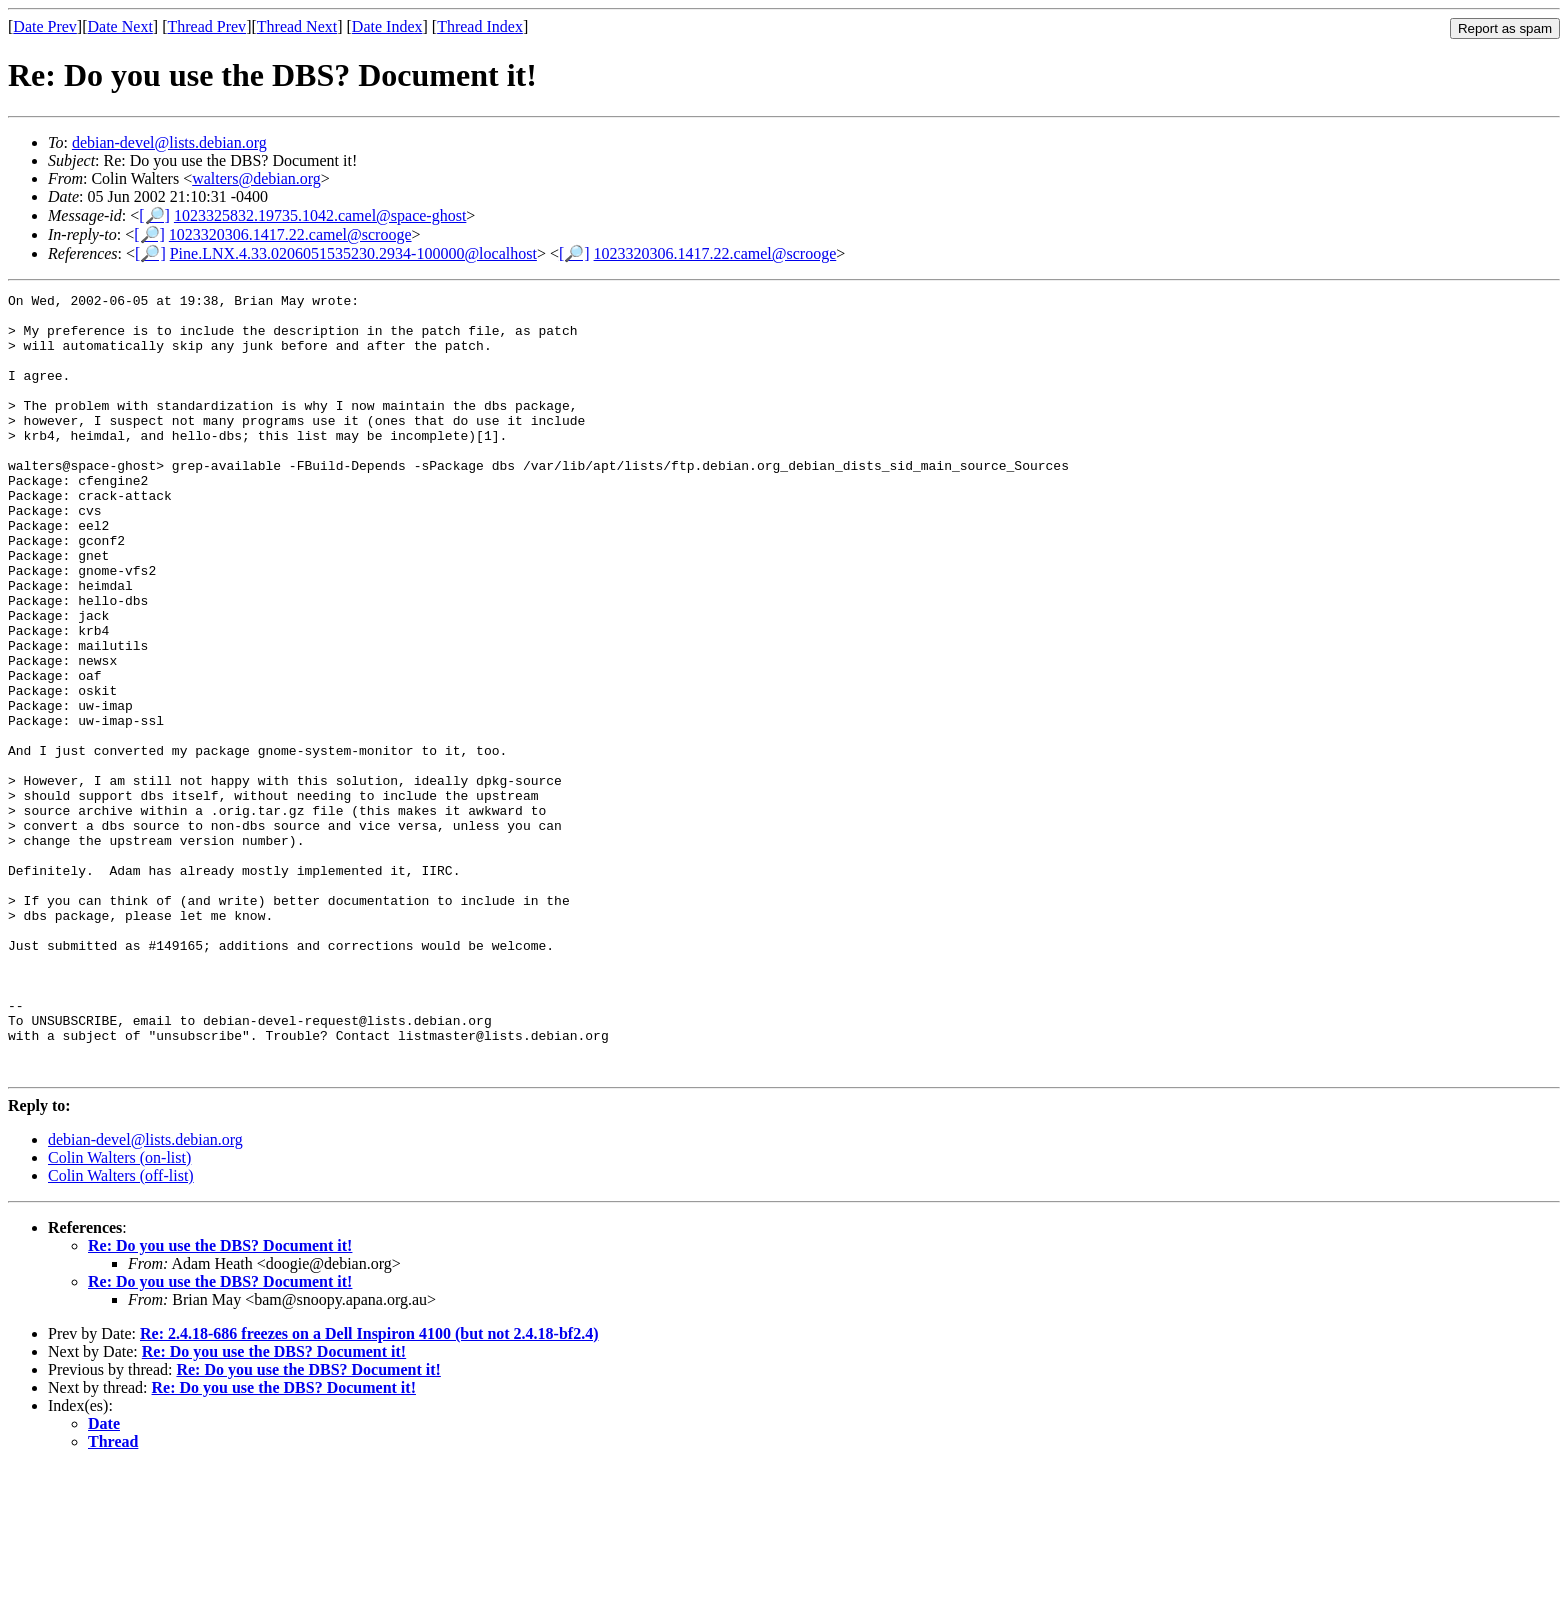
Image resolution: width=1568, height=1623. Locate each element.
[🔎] (154, 215)
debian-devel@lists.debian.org (169, 142)
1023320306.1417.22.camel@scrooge (290, 234)
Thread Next (297, 26)
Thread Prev (206, 26)
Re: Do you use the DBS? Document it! (220, 1401)
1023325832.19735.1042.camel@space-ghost (320, 215)
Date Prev (45, 26)
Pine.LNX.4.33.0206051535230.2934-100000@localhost (353, 253)
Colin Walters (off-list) (121, 1331)
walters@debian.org (256, 178)
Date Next (120, 26)
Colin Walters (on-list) (119, 1313)
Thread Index (480, 26)
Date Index (387, 26)
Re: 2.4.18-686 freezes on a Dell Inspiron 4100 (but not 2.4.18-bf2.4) (369, 1489)
